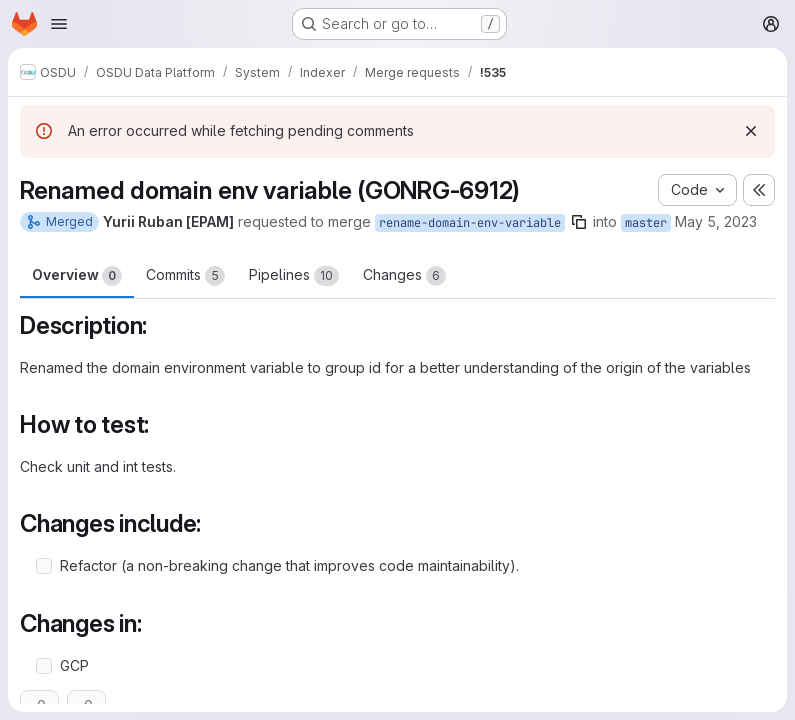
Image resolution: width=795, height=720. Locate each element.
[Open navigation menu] (59, 24)
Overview (77, 276)
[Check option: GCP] (44, 666)
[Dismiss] (751, 131)
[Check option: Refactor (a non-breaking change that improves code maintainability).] (44, 566)
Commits (185, 276)
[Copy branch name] (579, 222)
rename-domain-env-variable (470, 223)
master (646, 223)
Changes (404, 276)
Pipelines (294, 276)
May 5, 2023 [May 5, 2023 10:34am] (716, 221)
